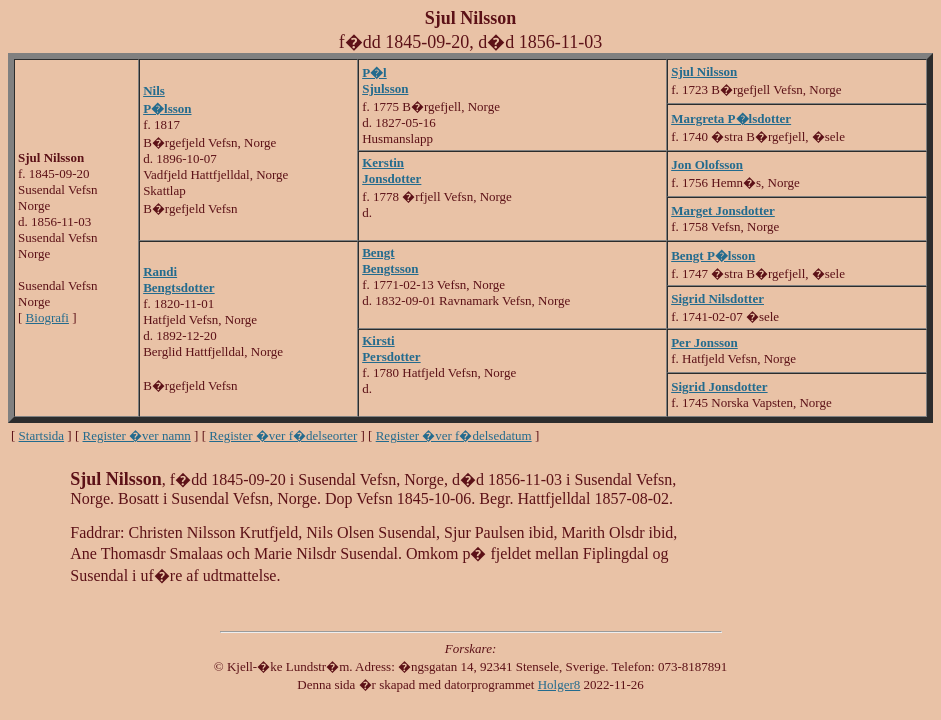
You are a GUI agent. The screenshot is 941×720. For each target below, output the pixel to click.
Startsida (42, 435)
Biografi (47, 317)
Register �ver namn (137, 435)
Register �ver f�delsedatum (454, 435)
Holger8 (559, 684)
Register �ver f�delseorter (283, 435)
